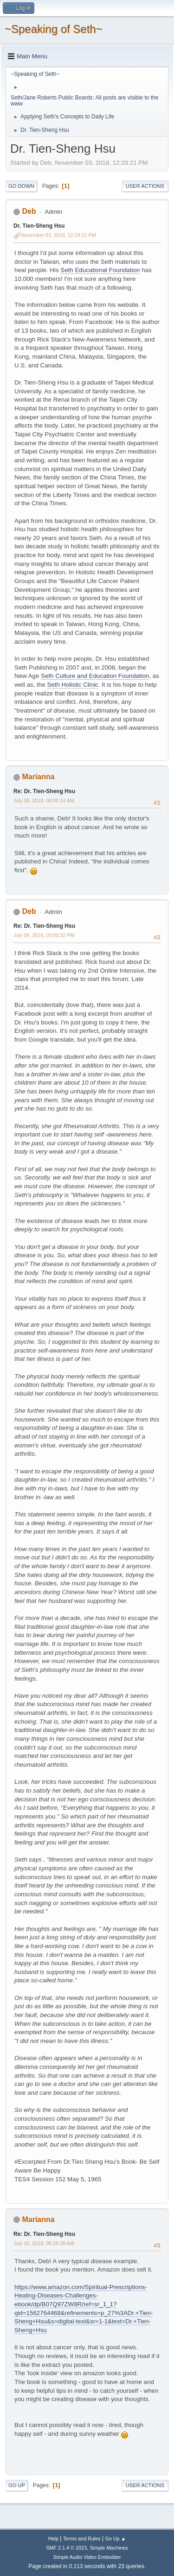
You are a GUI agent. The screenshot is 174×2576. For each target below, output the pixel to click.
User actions (145, 186)
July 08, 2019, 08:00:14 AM (43, 800)
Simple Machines (109, 2548)
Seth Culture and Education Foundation (95, 675)
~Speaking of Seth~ (54, 29)
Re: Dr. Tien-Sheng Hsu (44, 791)
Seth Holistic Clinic (72, 684)
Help (53, 2538)
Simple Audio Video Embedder (87, 2557)
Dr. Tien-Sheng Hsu (38, 226)
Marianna (38, 777)
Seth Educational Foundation (100, 270)
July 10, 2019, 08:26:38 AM (43, 2243)
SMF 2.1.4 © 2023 (66, 2548)
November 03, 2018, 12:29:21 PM (58, 235)
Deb (29, 211)
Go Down (21, 186)
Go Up (16, 2485)
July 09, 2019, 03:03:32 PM (43, 935)
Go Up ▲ (115, 2538)
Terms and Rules (82, 2538)
